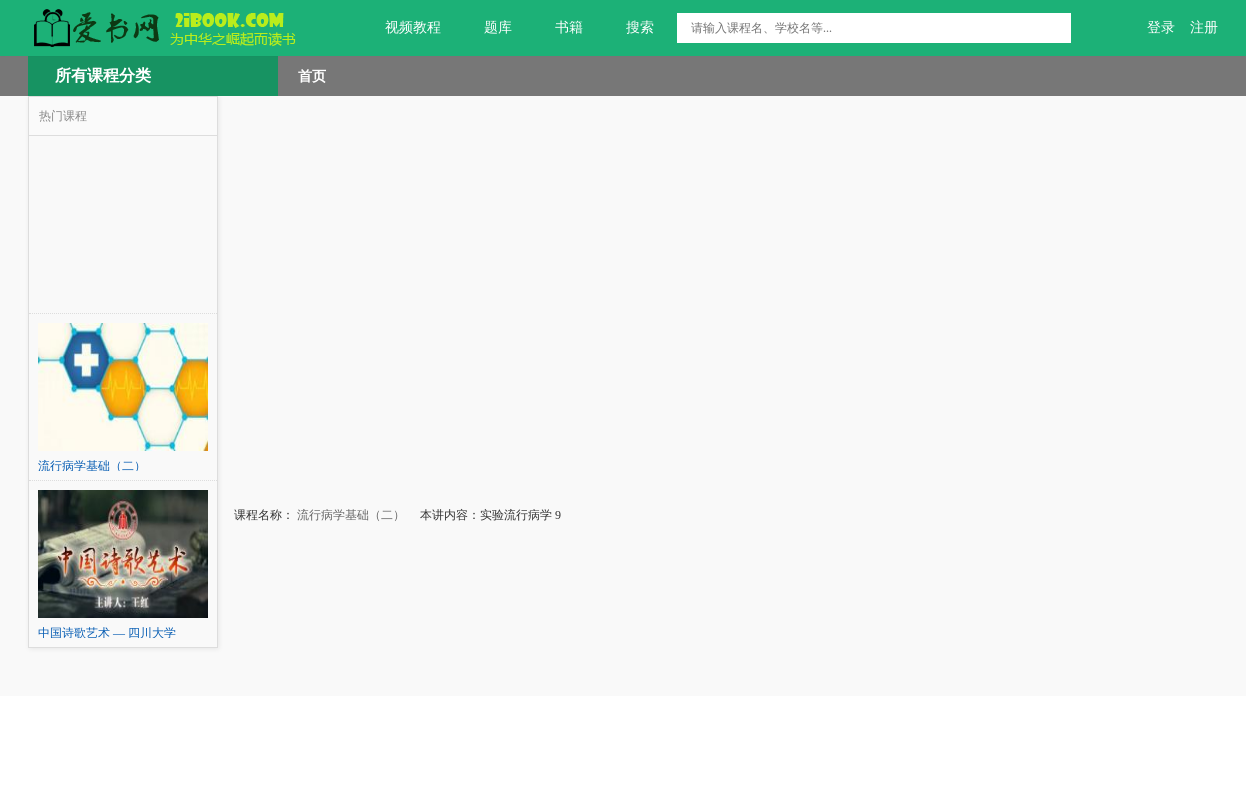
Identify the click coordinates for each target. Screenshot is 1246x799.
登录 (1161, 27)
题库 (486, 28)
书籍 (557, 28)
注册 (1204, 27)
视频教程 (401, 28)
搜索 (628, 28)
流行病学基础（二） (349, 515)
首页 (312, 76)
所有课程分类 (103, 75)
